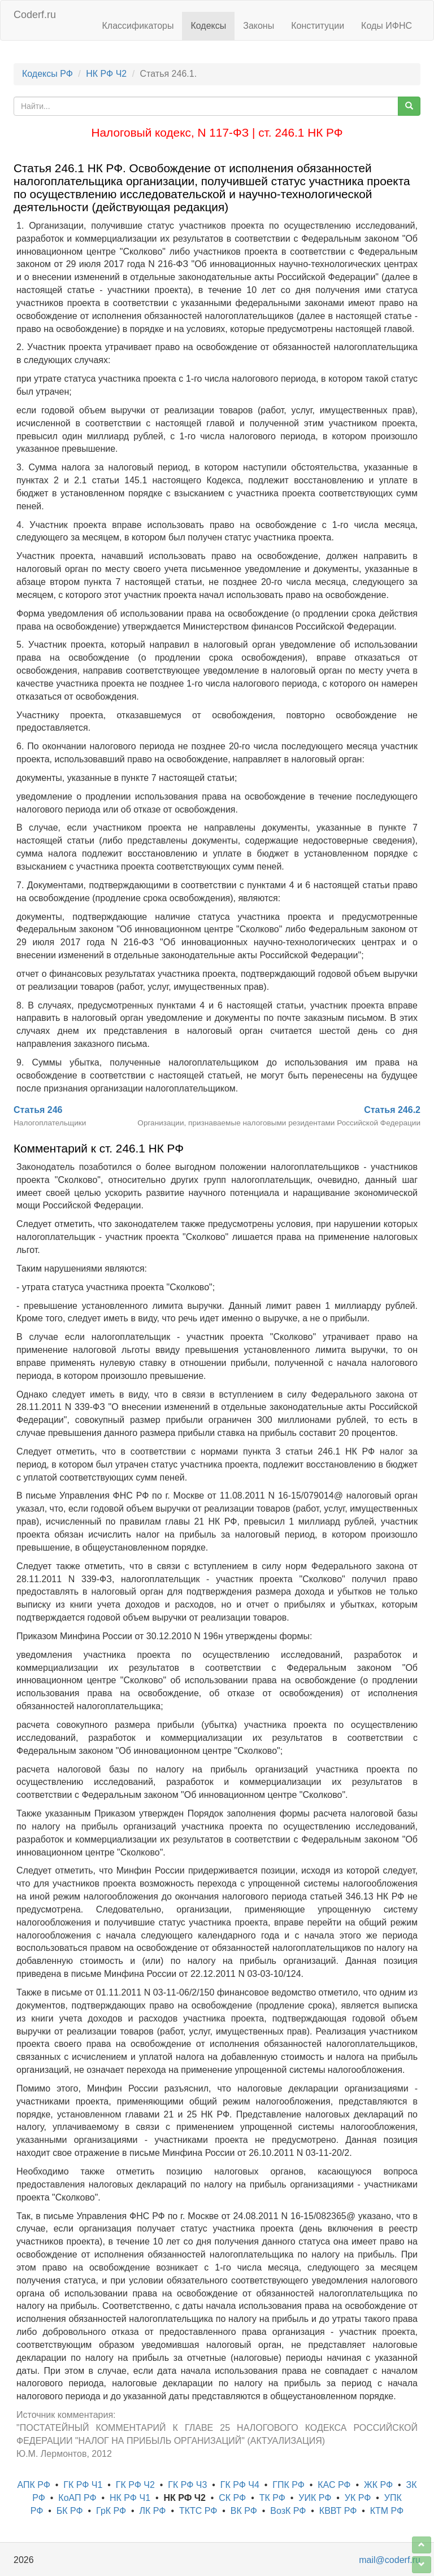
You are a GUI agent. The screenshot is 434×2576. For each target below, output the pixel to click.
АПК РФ (34, 2485)
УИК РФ (314, 2498)
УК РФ (358, 2498)
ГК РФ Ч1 (82, 2485)
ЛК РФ (153, 2511)
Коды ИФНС (386, 25)
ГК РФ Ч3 (187, 2485)
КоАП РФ (77, 2498)
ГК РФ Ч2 (135, 2485)
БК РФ (70, 2511)
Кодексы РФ (47, 73)
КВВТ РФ (338, 2511)
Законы (258, 25)
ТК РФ (272, 2498)
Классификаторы (138, 25)
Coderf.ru (35, 14)
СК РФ (232, 2498)
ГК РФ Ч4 (239, 2485)
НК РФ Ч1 (130, 2498)
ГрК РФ (111, 2511)
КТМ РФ (387, 2511)
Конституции (317, 25)
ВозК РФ (288, 2511)
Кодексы (208, 25)
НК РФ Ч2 (106, 73)
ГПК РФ (288, 2485)
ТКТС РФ (198, 2511)
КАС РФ (334, 2485)
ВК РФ (244, 2511)
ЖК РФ (378, 2485)
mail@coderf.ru (389, 2560)
